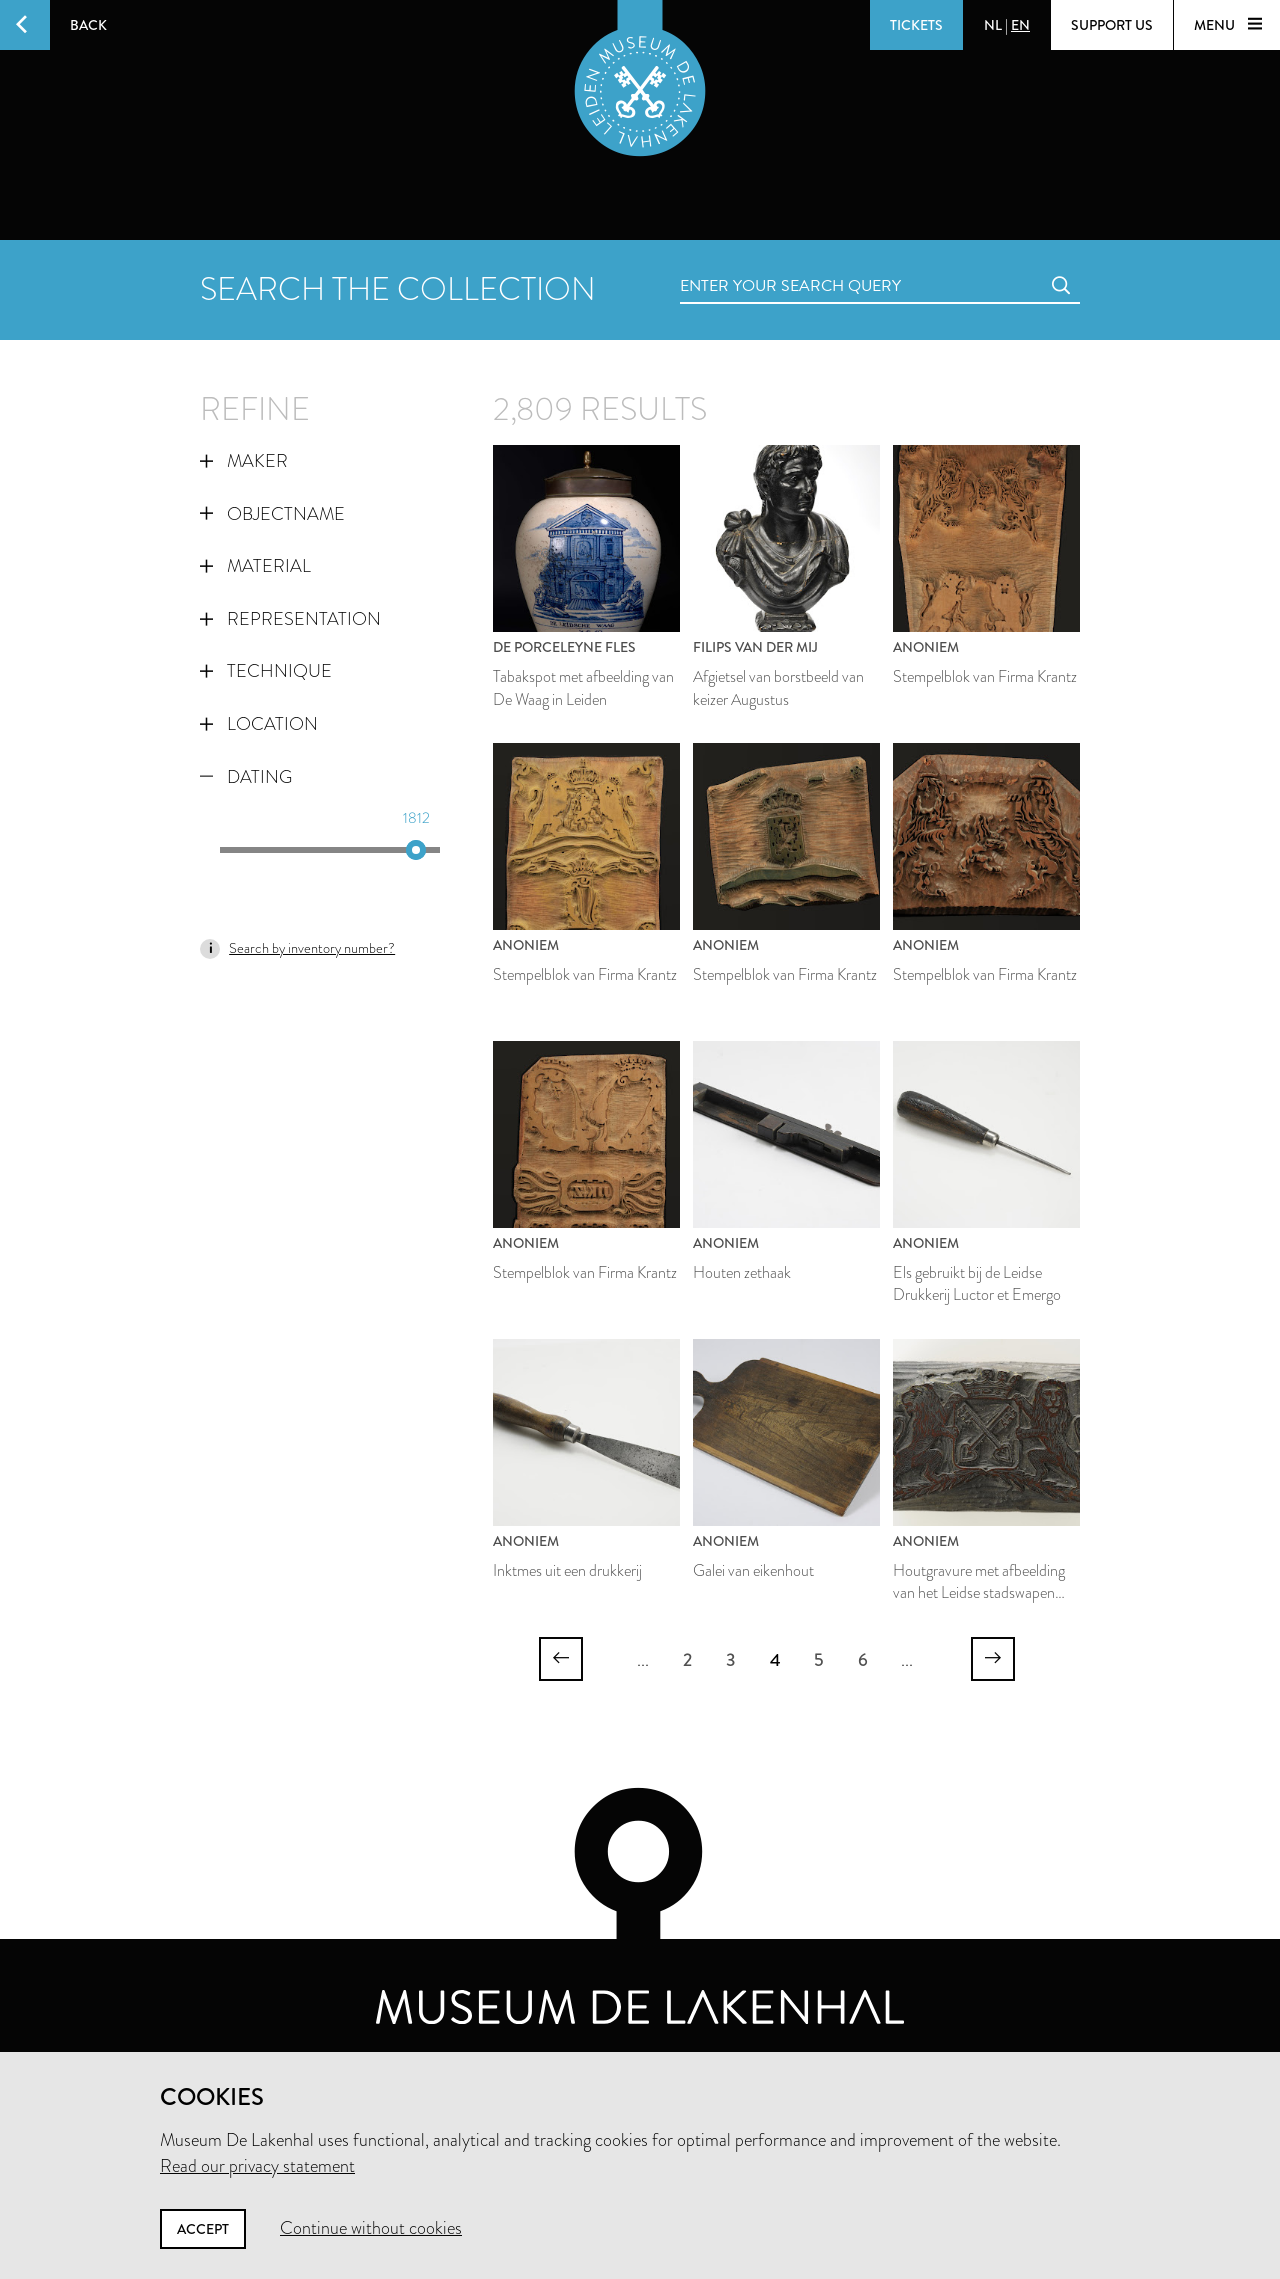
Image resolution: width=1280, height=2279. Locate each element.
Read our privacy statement (257, 2166)
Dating (246, 777)
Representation (290, 619)
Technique (266, 671)
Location (259, 724)
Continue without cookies (371, 2228)
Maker (244, 461)
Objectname (272, 514)
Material (255, 566)
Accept (203, 2229)
